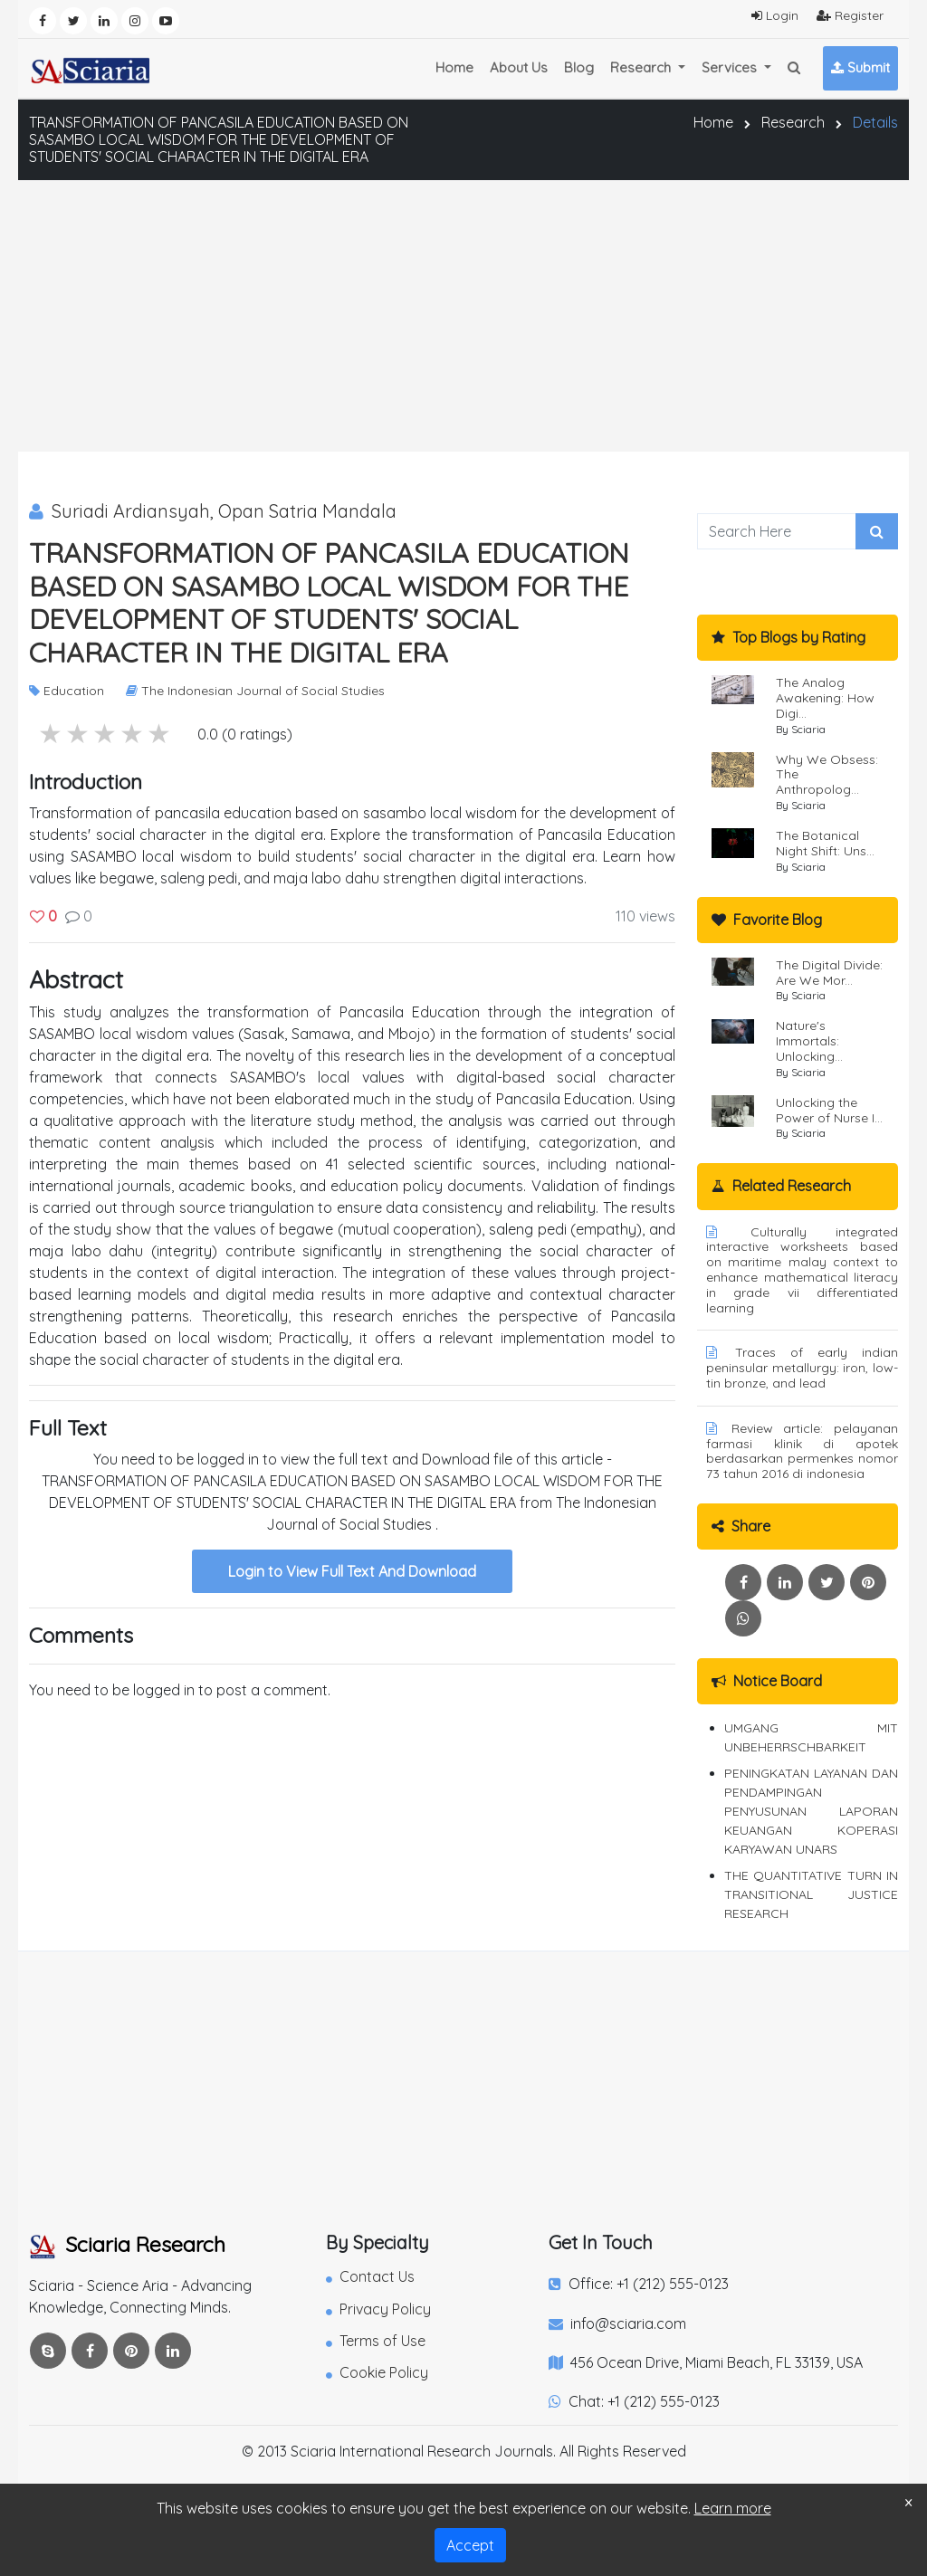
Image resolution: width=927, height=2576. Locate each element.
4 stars (78, 733)
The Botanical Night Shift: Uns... (825, 843)
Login (774, 15)
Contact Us (370, 2276)
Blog (579, 67)
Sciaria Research (127, 2244)
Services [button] (731, 67)
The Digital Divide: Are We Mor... (829, 972)
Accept (470, 2545)
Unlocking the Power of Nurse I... (829, 1110)
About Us (519, 67)
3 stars (105, 733)
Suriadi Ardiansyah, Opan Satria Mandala (213, 511)
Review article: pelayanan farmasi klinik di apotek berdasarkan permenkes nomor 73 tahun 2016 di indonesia (802, 1451)
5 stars (51, 733)
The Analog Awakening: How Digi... (825, 697)
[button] (793, 68)
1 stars (160, 733)
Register (850, 15)
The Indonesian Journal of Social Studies (255, 690)
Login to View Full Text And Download (352, 1571)
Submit (860, 67)
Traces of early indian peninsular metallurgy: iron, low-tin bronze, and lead (802, 1367)
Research (793, 122)
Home (454, 67)
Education (66, 690)
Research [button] (642, 67)
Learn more (732, 2508)
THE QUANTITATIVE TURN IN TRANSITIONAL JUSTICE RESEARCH (811, 1894)
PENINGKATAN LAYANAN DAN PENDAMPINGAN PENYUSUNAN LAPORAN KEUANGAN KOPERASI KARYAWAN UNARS (811, 1811)
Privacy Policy (378, 2309)
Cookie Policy (377, 2372)
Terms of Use (375, 2341)
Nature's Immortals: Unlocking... (809, 1040)
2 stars (133, 733)
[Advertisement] (463, 316)
